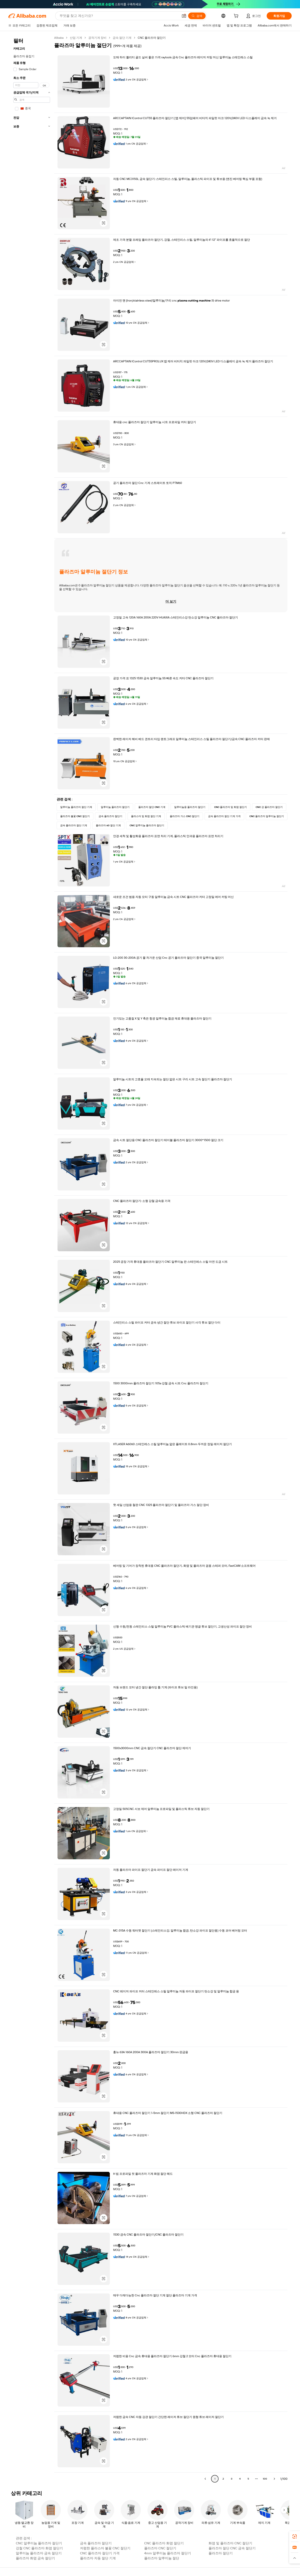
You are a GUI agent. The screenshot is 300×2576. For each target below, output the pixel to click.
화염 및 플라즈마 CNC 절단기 (230, 2543)
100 (265, 2478)
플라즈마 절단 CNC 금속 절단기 (232, 2548)
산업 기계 (76, 37)
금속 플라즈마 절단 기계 (73, 825)
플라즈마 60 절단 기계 (108, 825)
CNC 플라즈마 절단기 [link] (152, 37)
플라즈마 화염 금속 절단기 (35, 2558)
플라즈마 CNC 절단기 (160, 2548)
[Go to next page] (274, 2479)
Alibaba (59, 37)
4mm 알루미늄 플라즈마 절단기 (167, 2553)
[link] (294, 2536)
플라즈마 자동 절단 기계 (98, 2558)
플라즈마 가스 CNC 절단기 (184, 816)
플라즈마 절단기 (221, 2553)
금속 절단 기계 (122, 37)
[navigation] (31, 1260)
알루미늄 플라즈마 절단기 (115, 807)
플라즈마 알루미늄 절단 (161, 2558)
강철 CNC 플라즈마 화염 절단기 (39, 2548)
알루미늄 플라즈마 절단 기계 (76, 807)
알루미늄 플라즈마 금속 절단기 (39, 2553)
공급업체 (142, 79)
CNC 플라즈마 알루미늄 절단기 (266, 816)
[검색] (197, 15)
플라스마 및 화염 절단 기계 (146, 816)
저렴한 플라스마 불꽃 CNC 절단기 (105, 2548)
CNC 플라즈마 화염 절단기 (164, 2543)
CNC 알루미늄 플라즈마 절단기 (147, 825)
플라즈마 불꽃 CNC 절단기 (75, 816)
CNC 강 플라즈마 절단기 (269, 807)
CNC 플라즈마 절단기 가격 (100, 2553)
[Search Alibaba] (119, 16)
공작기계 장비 (97, 37)
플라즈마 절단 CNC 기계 (151, 807)
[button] (183, 15)
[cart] (237, 16)
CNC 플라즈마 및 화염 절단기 (230, 807)
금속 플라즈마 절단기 (110, 816)
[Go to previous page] (205, 2479)
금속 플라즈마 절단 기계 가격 (224, 816)
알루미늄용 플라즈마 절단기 (189, 807)
